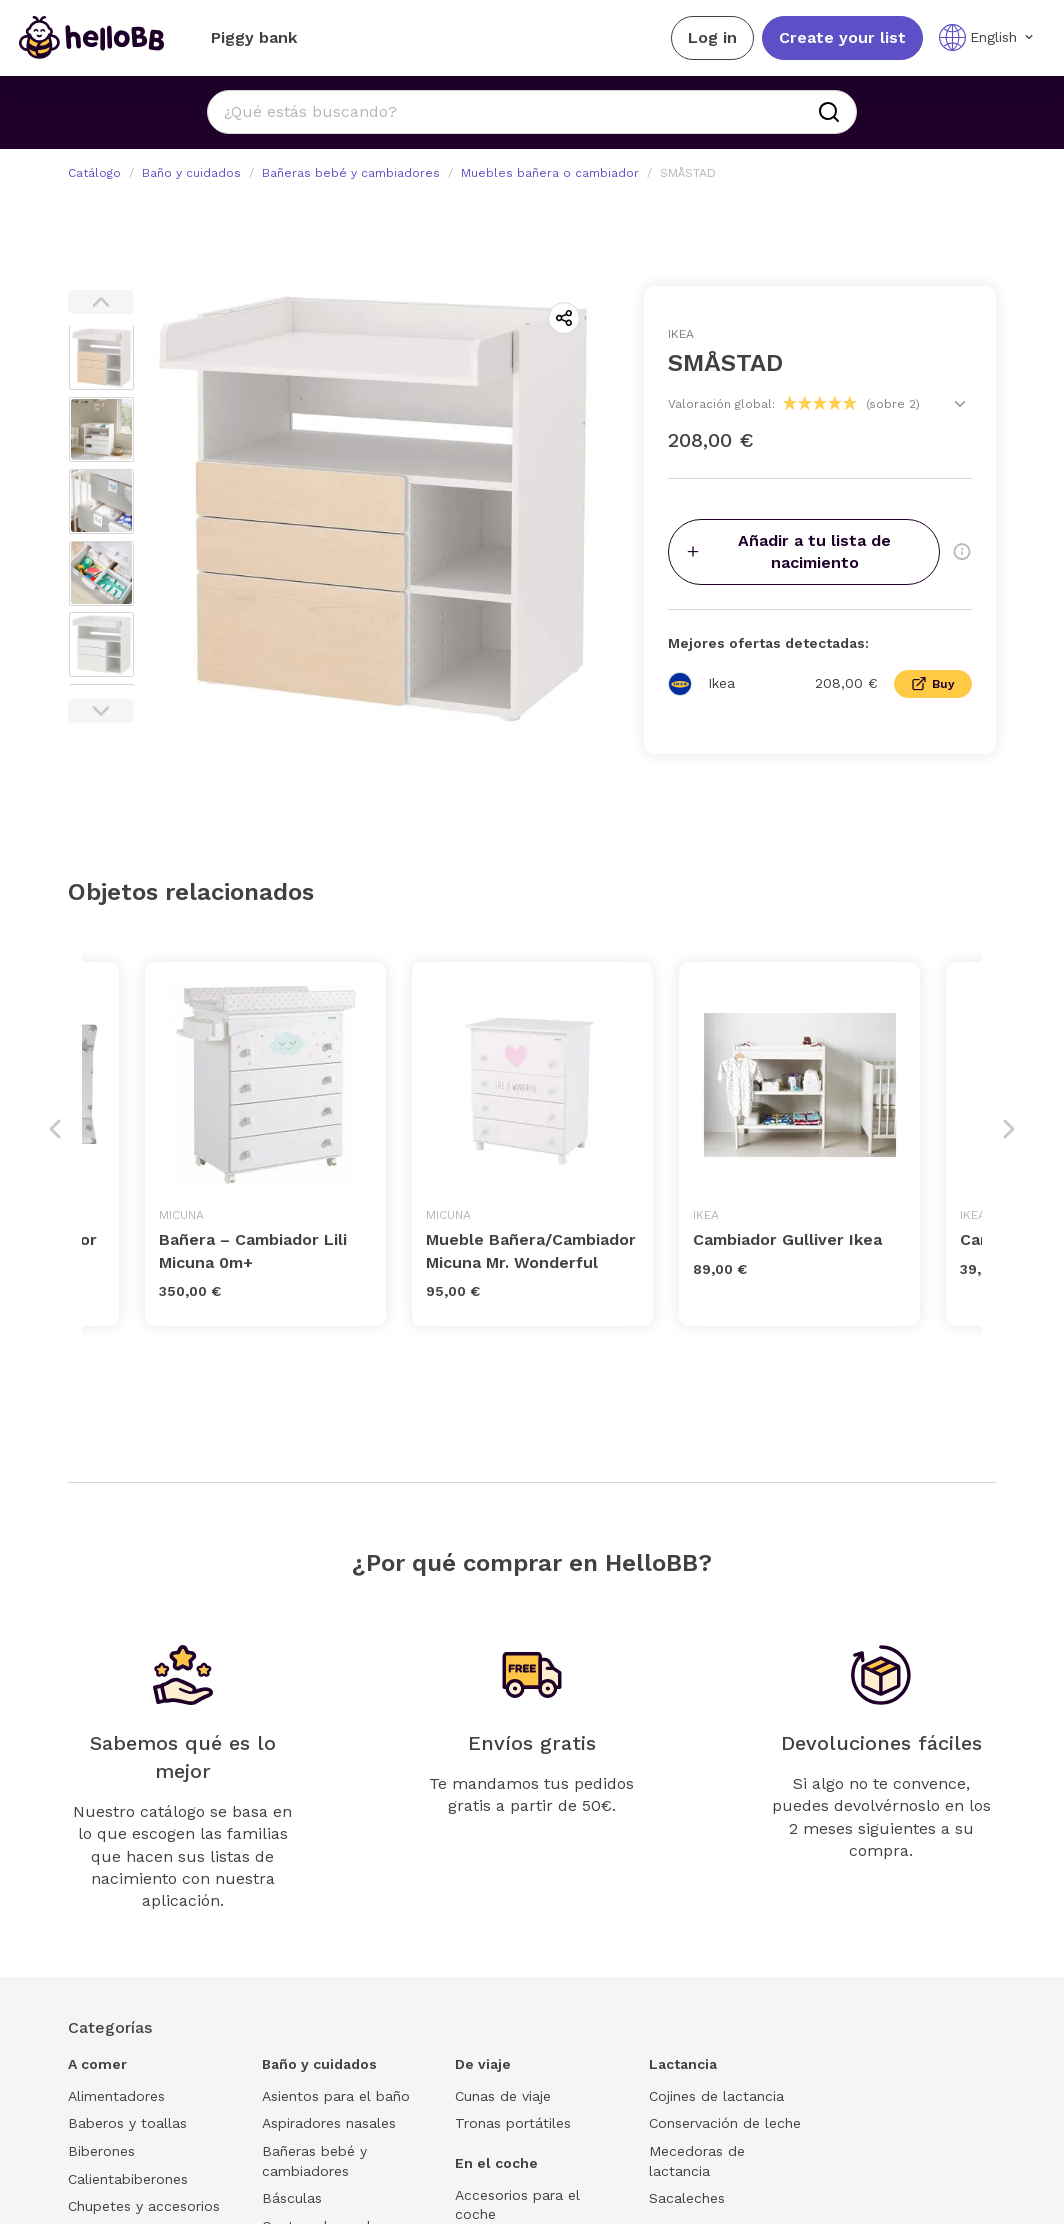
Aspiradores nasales (329, 2123)
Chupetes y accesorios (144, 2206)
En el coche (496, 2163)
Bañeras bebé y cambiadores (351, 173)
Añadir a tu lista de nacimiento (788, 551)
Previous (101, 302)
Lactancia (683, 2064)
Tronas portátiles (513, 2123)
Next (101, 711)
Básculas (292, 2198)
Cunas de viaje (503, 2096)
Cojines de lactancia (716, 2096)
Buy (933, 684)
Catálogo (94, 173)
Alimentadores (116, 2096)
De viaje (483, 2064)
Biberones (101, 2151)
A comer (97, 2064)
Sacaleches (687, 2198)
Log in (712, 37)
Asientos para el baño (336, 2096)
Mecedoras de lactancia (697, 2161)
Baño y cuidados (191, 173)
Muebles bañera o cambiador (550, 173)
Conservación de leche (725, 2123)
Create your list (842, 37)
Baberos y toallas (127, 2123)
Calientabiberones (128, 2179)
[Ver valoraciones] (960, 404)
